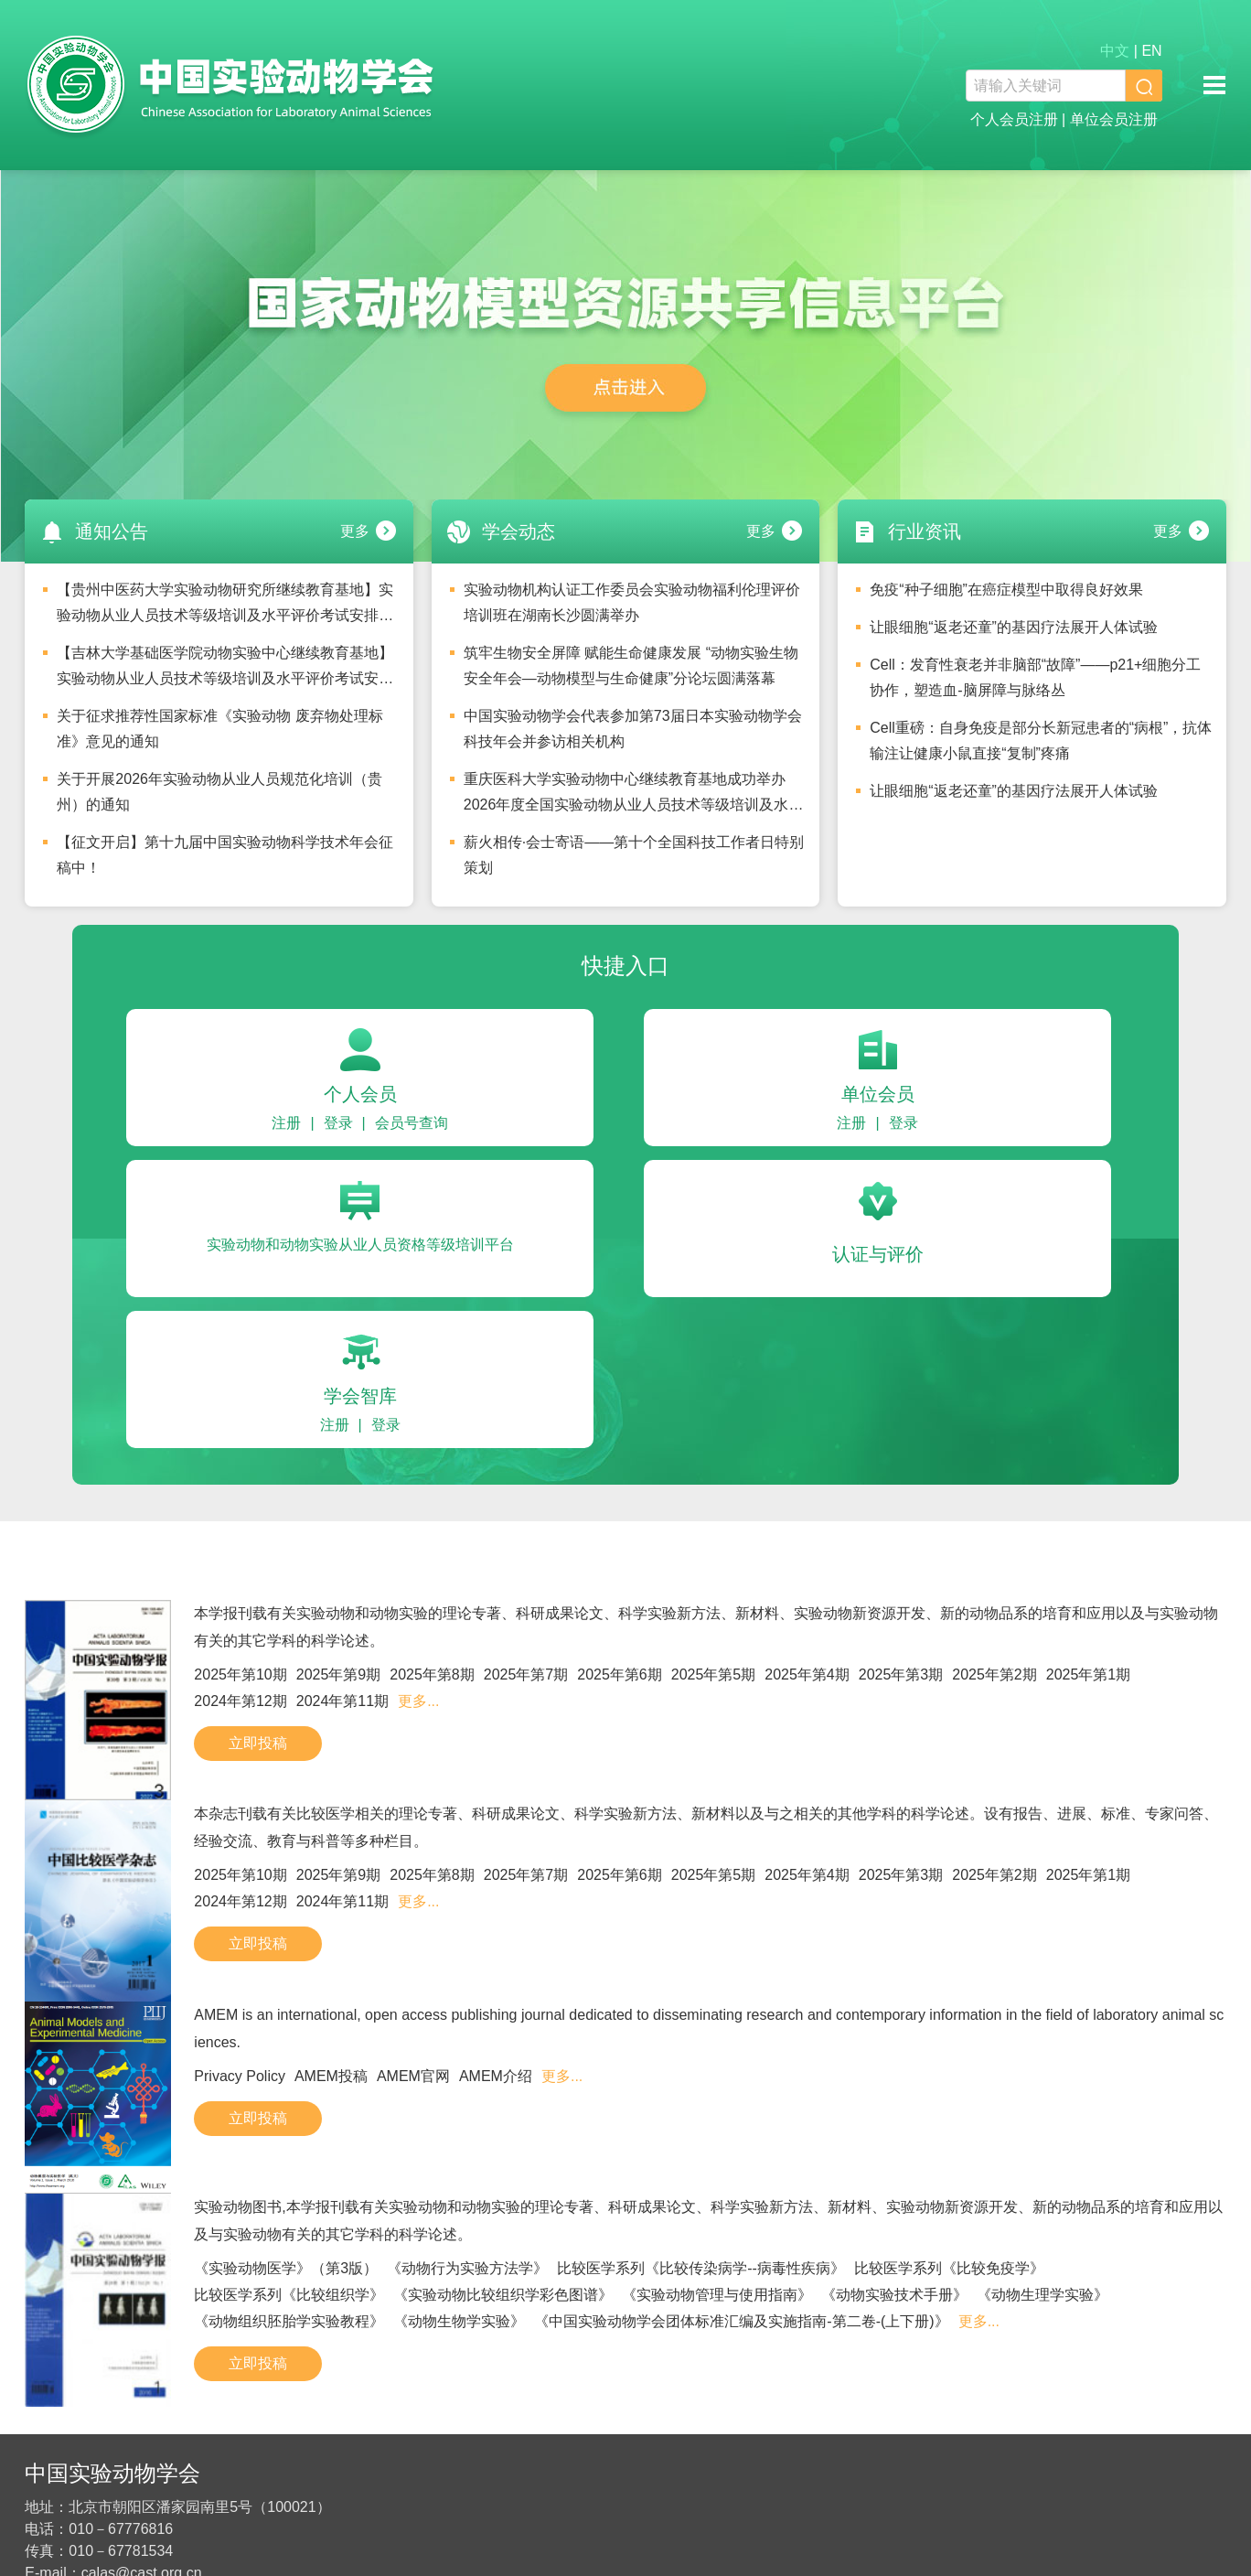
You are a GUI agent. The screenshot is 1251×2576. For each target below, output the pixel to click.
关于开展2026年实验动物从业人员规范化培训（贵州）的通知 (219, 791)
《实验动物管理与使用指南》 (717, 2294)
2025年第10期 (240, 1674)
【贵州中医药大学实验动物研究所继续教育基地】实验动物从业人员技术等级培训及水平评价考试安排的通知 (225, 607)
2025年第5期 (713, 1674)
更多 (354, 531)
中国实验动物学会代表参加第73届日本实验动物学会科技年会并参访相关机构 (633, 728)
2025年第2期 (994, 1674)
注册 (286, 1123)
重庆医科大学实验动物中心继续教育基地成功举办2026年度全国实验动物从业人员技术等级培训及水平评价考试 (634, 796)
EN (1151, 51)
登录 (338, 1123)
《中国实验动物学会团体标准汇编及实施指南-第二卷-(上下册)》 (741, 2321)
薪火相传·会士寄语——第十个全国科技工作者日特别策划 (634, 854)
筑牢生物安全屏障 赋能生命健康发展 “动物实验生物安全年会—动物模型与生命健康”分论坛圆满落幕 (631, 665)
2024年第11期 (342, 1701)
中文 (1114, 51)
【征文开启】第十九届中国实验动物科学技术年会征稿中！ (225, 854)
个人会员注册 (1014, 119)
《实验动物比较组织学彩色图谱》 (503, 2294)
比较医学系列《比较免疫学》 (949, 2268)
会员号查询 (411, 1123)
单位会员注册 (1114, 119)
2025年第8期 (432, 1674)
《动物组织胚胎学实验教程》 (289, 2321)
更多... (418, 1701)
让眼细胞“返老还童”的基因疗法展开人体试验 (1014, 627)
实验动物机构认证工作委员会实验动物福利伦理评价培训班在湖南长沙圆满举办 (632, 602)
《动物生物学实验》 (459, 2321)
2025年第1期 (1088, 1674)
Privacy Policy (239, 2076)
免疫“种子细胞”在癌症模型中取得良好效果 (1006, 589)
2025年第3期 (901, 1674)
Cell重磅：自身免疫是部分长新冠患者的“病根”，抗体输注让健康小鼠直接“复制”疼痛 (1041, 740)
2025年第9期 (338, 1674)
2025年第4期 (807, 1674)
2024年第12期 (240, 1701)
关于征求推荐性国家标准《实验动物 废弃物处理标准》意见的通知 (219, 728)
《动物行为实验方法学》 (467, 2268)
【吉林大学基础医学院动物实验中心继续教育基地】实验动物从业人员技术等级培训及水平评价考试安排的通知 (225, 670)
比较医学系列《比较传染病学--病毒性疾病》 (701, 2268)
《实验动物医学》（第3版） (286, 2268)
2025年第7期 (526, 1674)
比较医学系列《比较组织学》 (289, 2294)
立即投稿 (258, 1743)
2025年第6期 (619, 1674)
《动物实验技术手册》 (894, 2294)
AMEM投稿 (331, 2076)
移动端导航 (1214, 85)
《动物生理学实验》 (1042, 2294)
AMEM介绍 (495, 2076)
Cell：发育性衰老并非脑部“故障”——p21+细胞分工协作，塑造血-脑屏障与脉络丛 (1035, 677)
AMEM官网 (413, 2076)
